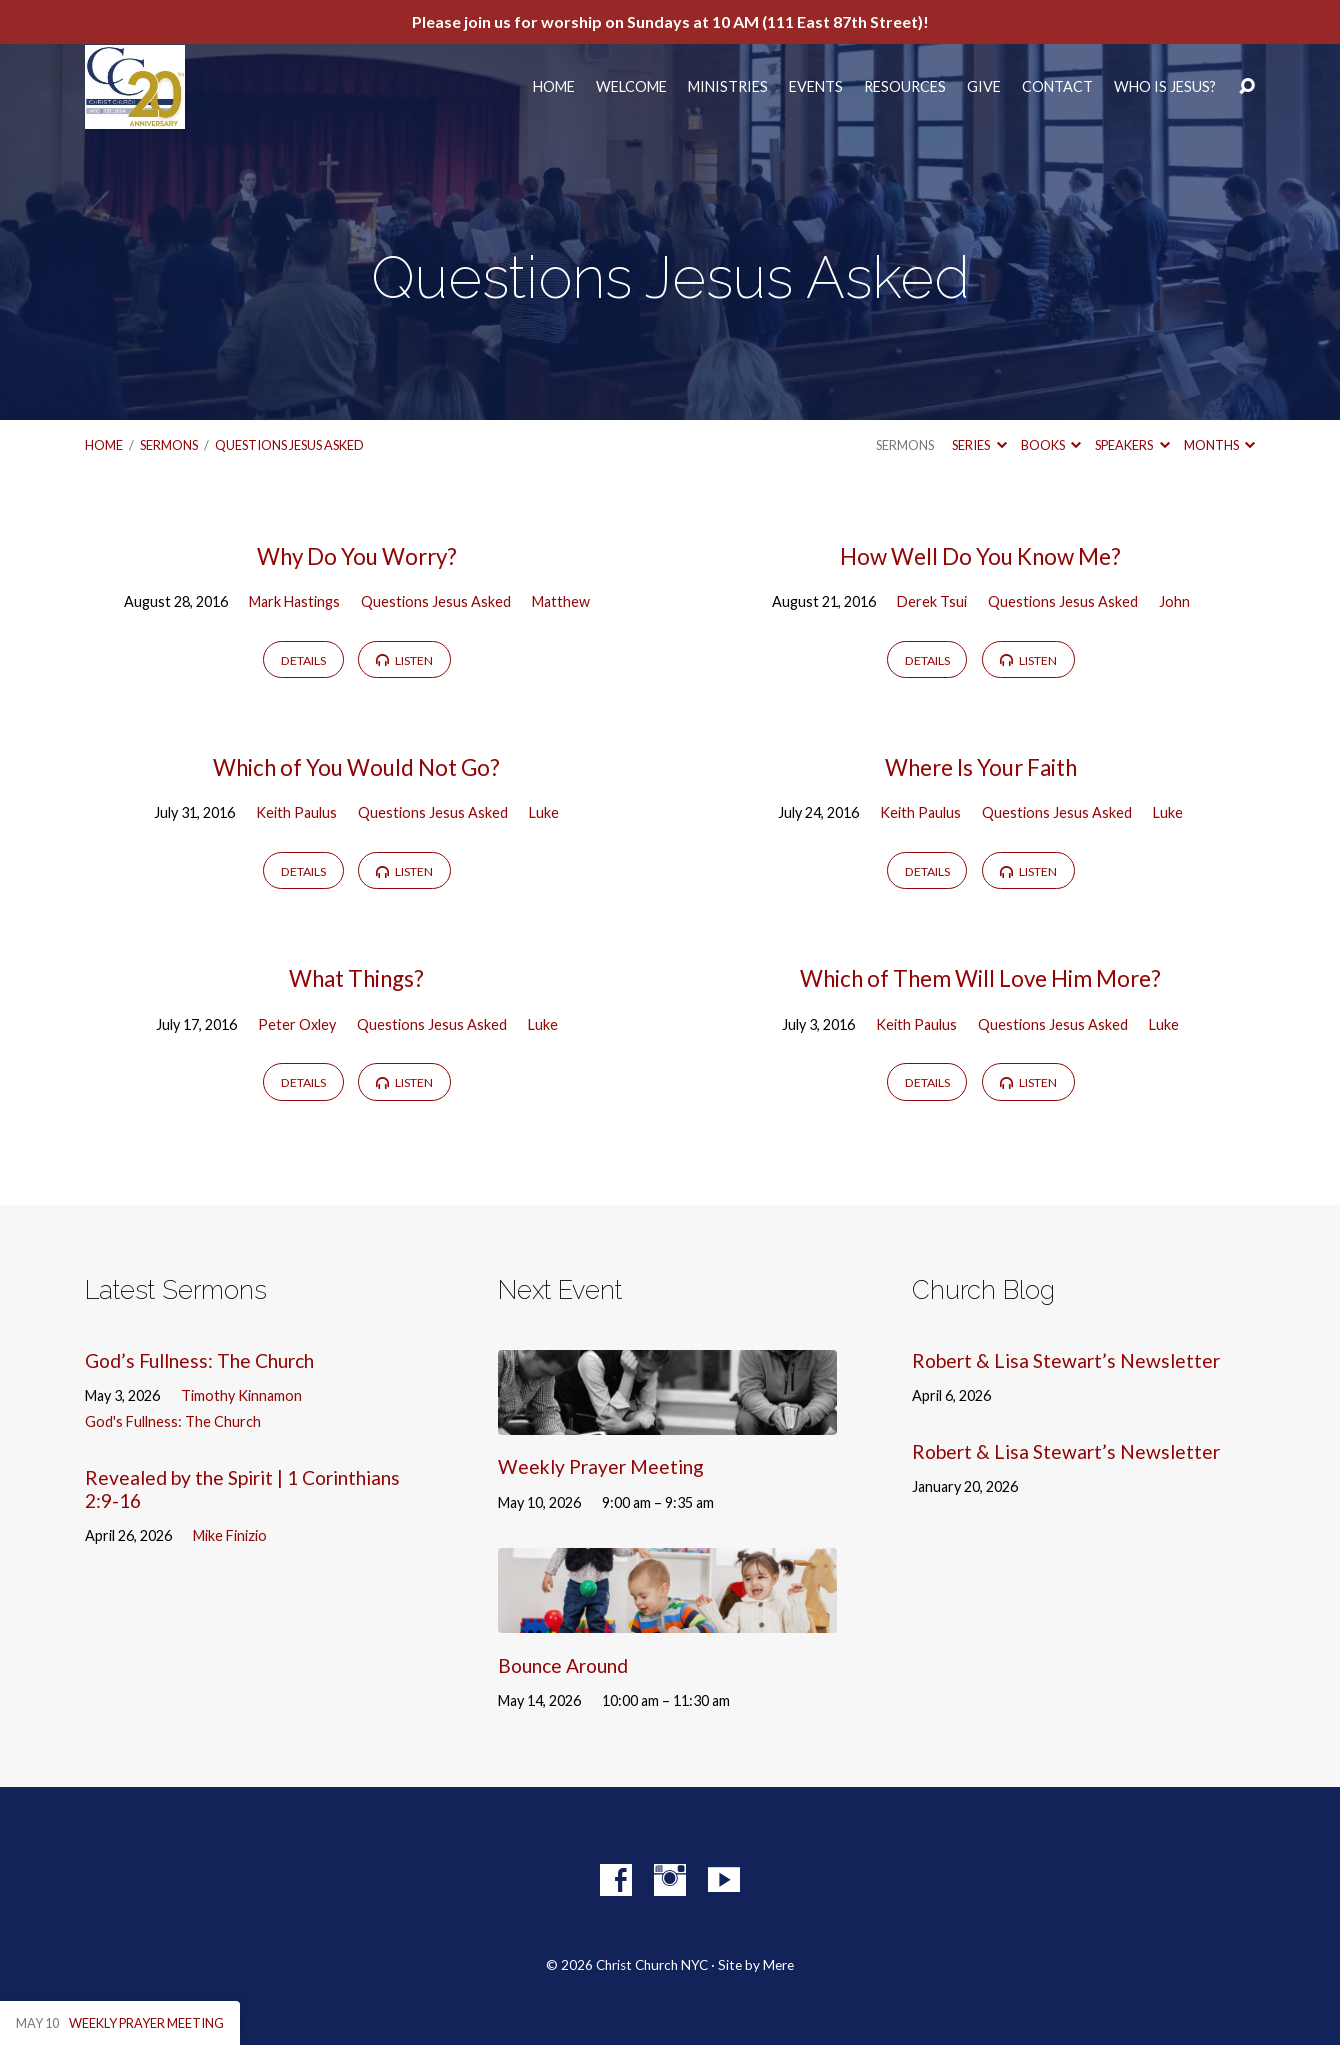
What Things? (356, 978)
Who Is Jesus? (1165, 87)
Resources (905, 87)
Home (554, 87)
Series (979, 445)
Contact (1057, 87)
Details (303, 660)
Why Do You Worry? (357, 556)
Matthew (561, 601)
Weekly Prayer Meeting (601, 1466)
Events (816, 87)
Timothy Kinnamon (241, 1395)
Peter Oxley (297, 1024)
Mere (778, 1965)
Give (984, 87)
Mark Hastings (294, 601)
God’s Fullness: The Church (199, 1360)
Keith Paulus (296, 812)
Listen (404, 660)
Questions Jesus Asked (289, 445)
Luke (544, 812)
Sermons (169, 445)
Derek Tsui (932, 601)
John (1174, 601)
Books (1051, 445)
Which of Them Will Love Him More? (980, 978)
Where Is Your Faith (981, 767)
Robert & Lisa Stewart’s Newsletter (1066, 1360)
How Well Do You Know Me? (980, 556)
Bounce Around (563, 1665)
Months (1219, 445)
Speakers (1132, 445)
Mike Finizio (230, 1535)
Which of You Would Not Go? (356, 767)
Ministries (728, 87)
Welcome (631, 87)
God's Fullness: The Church (173, 1421)
